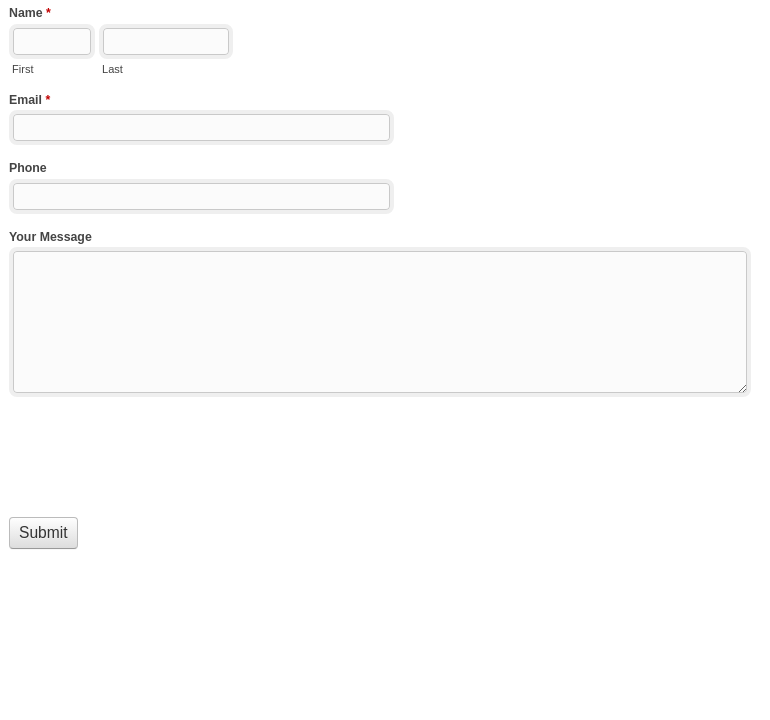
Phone (28, 168)
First (22, 69)
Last (112, 69)
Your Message (50, 237)
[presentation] (161, 454)
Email (29, 102)
